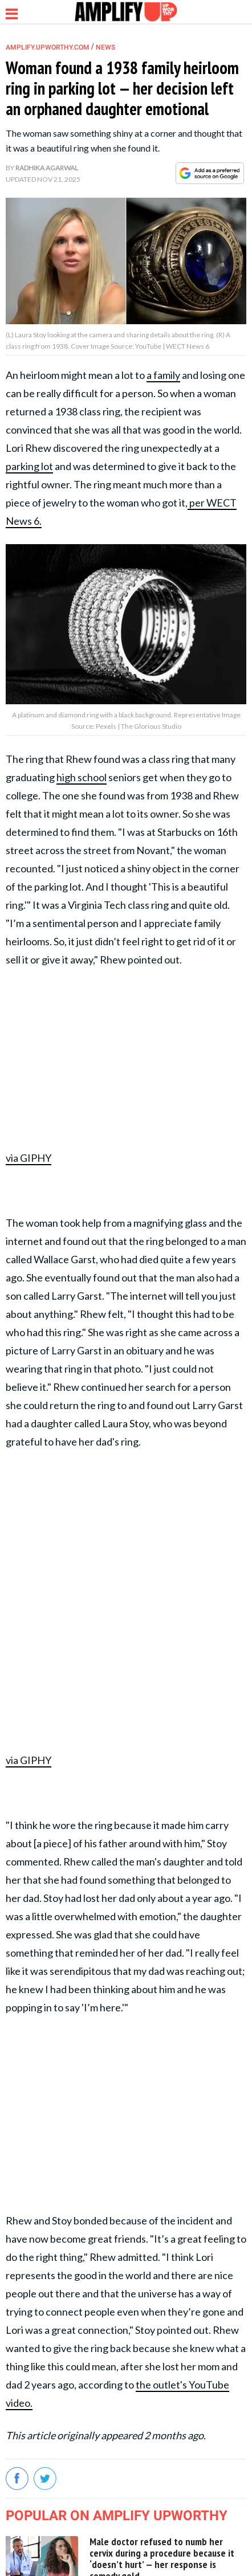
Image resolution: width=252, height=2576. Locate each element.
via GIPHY (28, 1158)
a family (163, 375)
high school (81, 777)
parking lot (29, 466)
